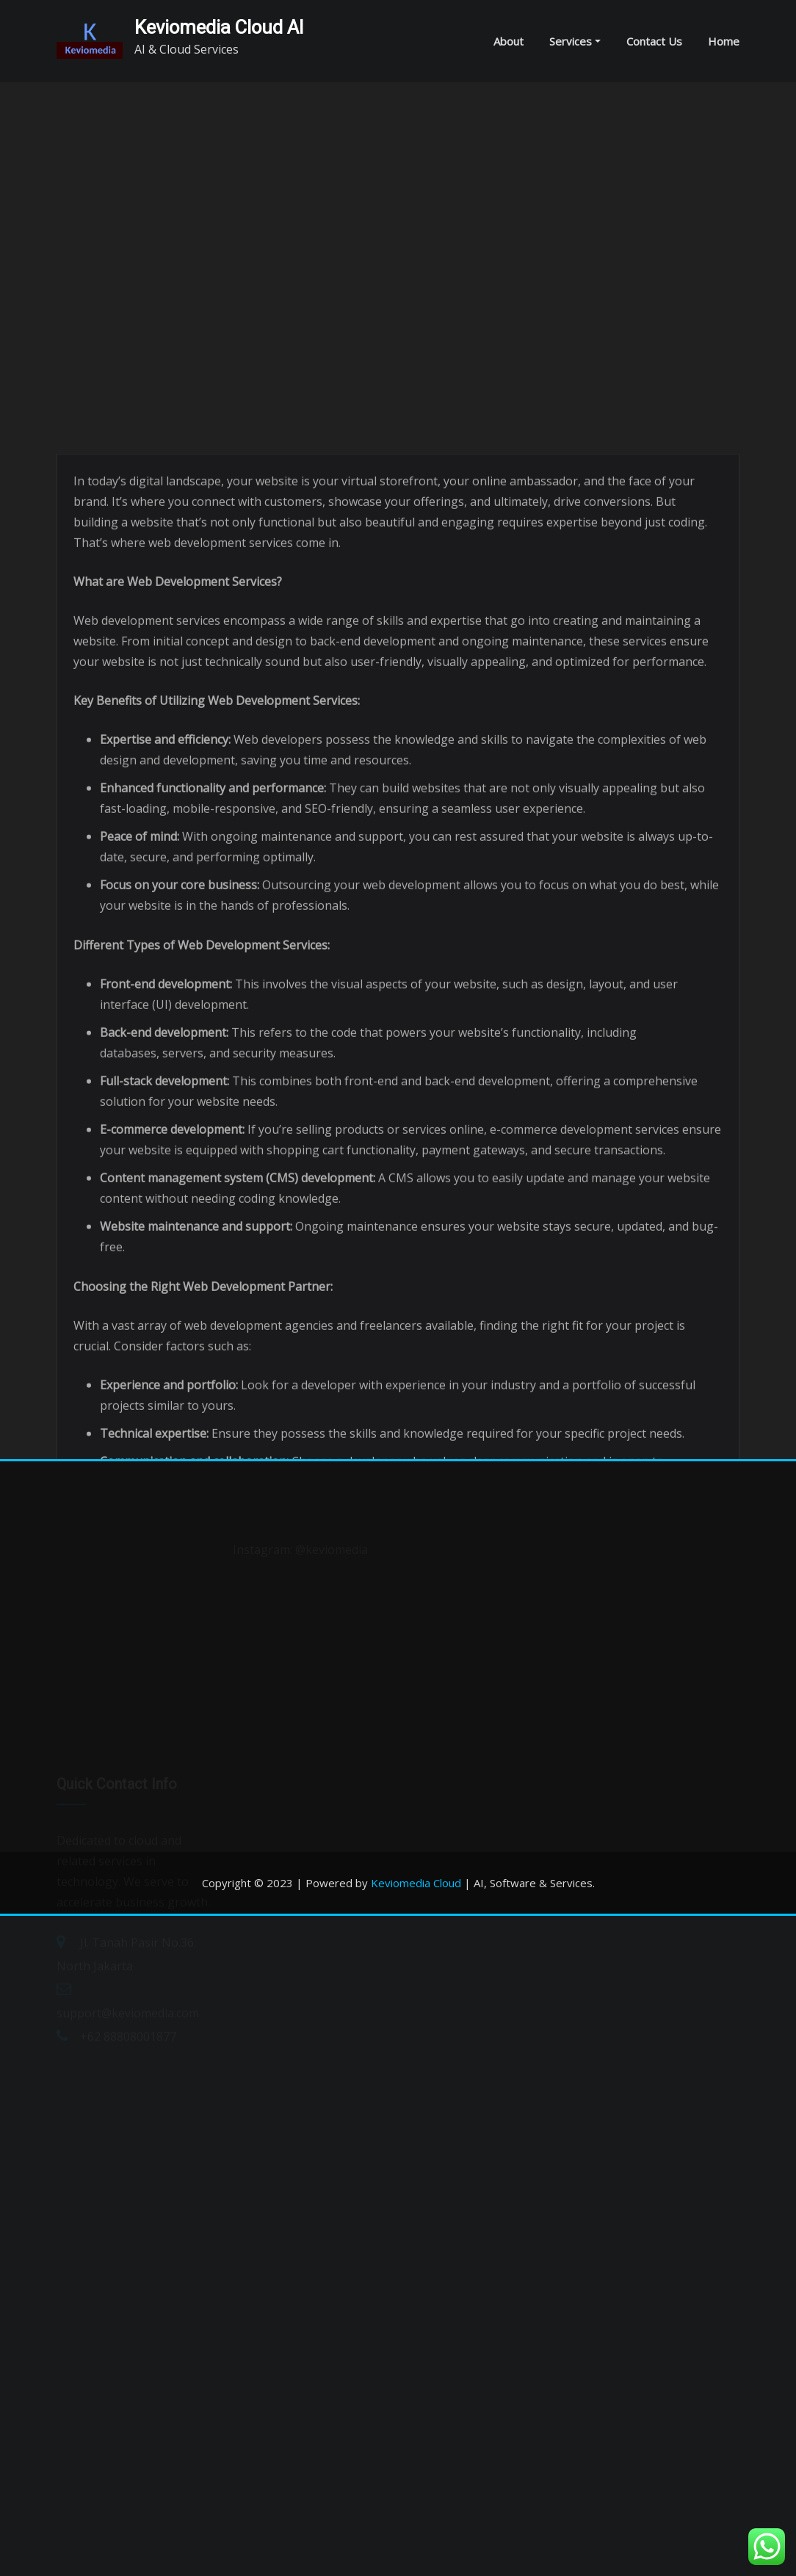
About (508, 41)
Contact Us (654, 41)
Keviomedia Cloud (416, 1882)
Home (723, 41)
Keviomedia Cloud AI (219, 27)
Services (575, 41)
